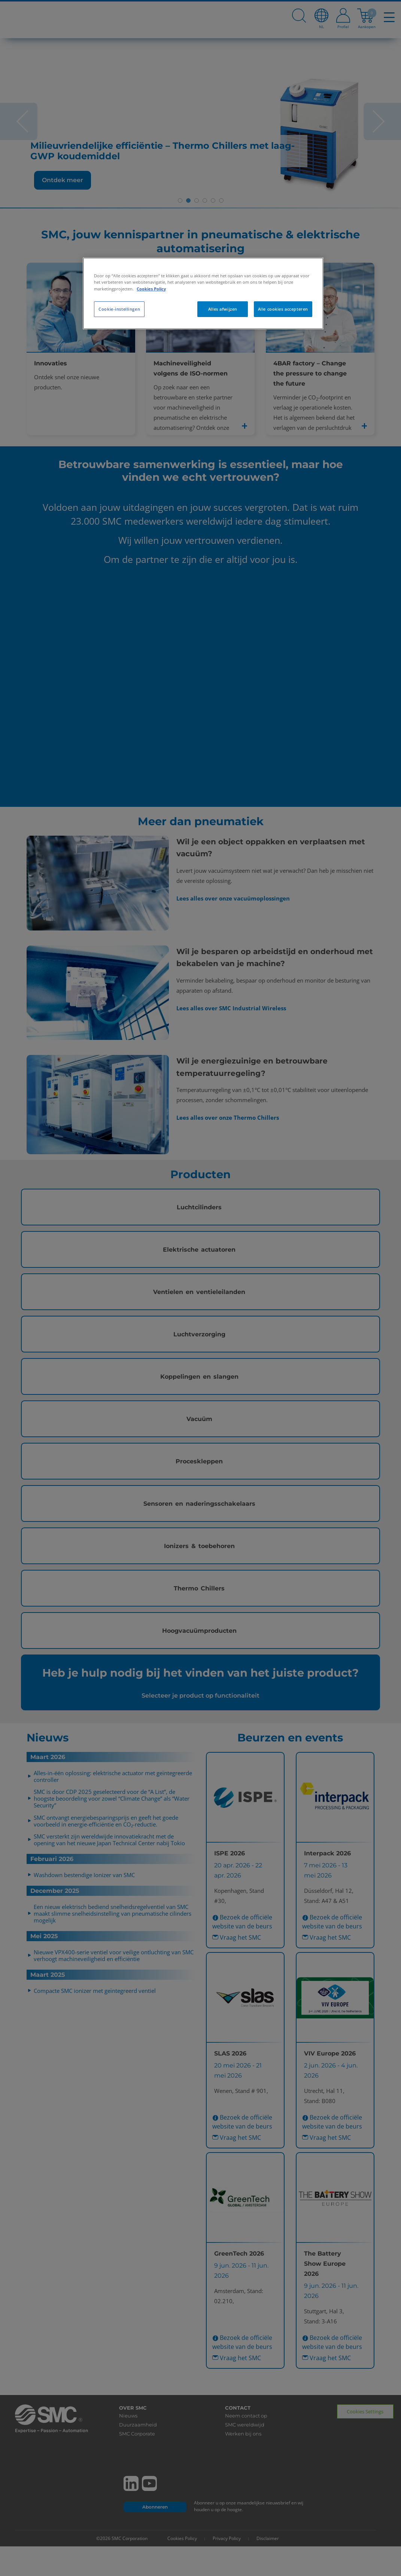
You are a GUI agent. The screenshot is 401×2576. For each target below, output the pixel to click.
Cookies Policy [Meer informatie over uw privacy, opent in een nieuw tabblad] (151, 289)
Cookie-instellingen (119, 309)
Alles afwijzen (222, 309)
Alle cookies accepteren (283, 309)
